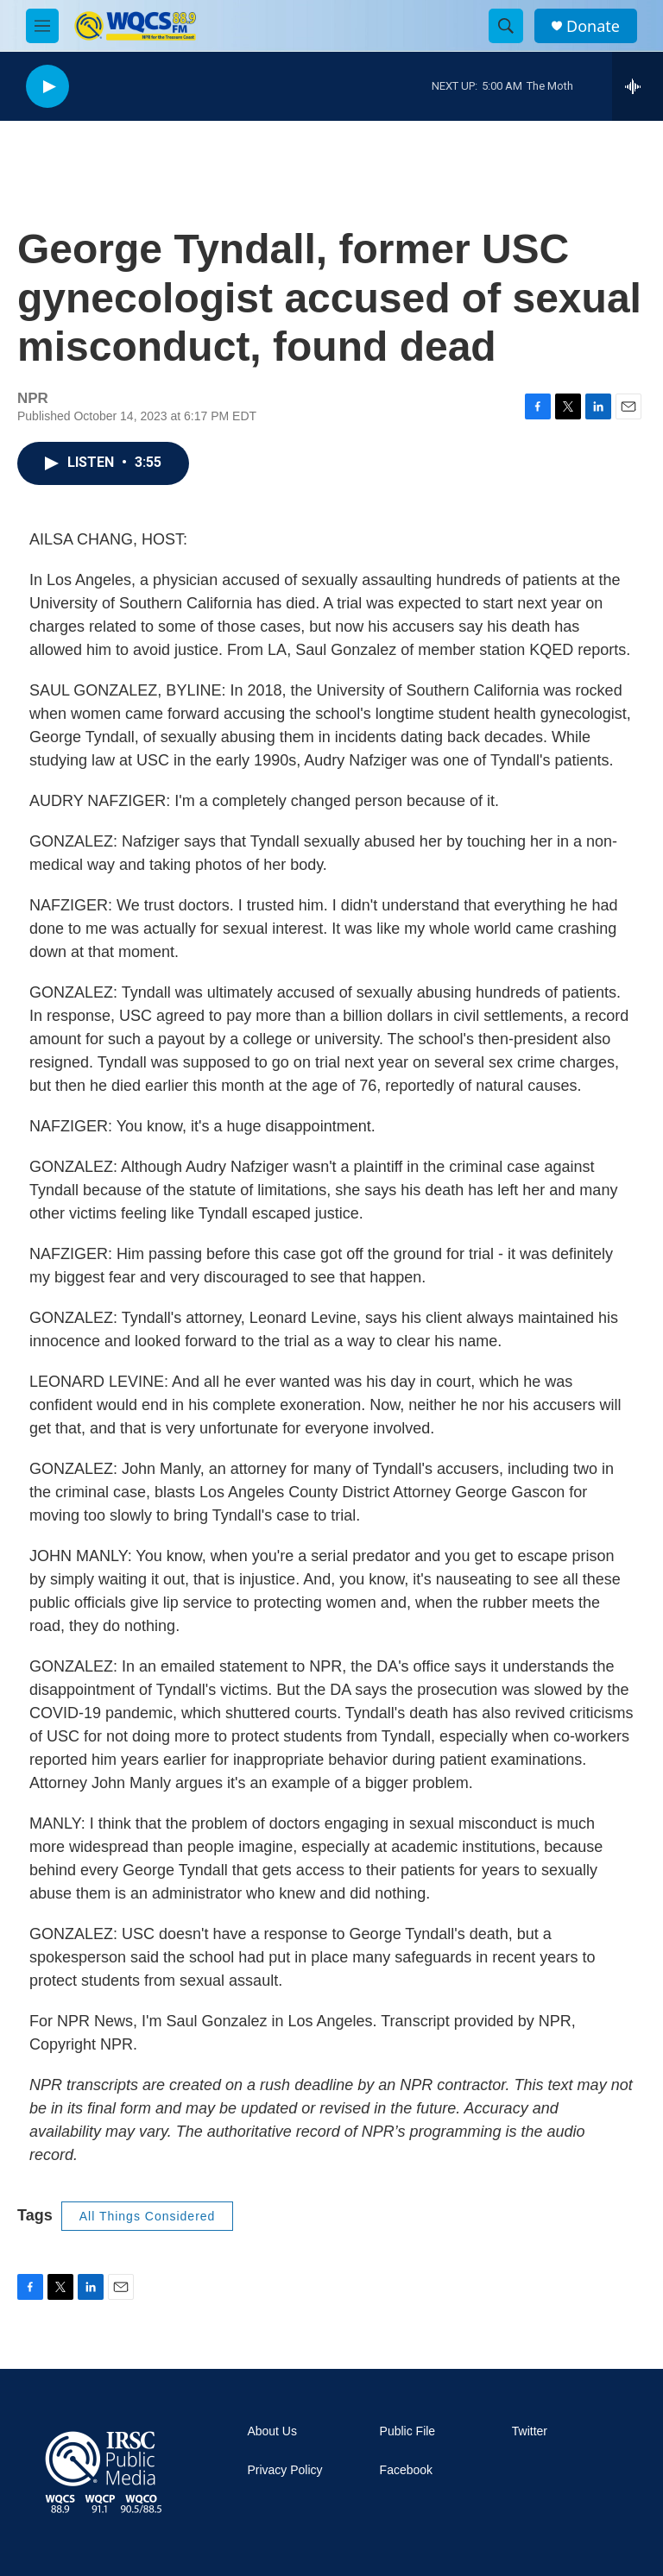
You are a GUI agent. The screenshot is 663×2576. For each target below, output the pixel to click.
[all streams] (637, 86)
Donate (593, 26)
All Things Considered (147, 2216)
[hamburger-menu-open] (42, 26)
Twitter (529, 2431)
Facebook (406, 2470)
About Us (272, 2431)
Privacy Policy (284, 2470)
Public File (408, 2431)
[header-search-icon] (506, 26)
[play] (47, 87)
